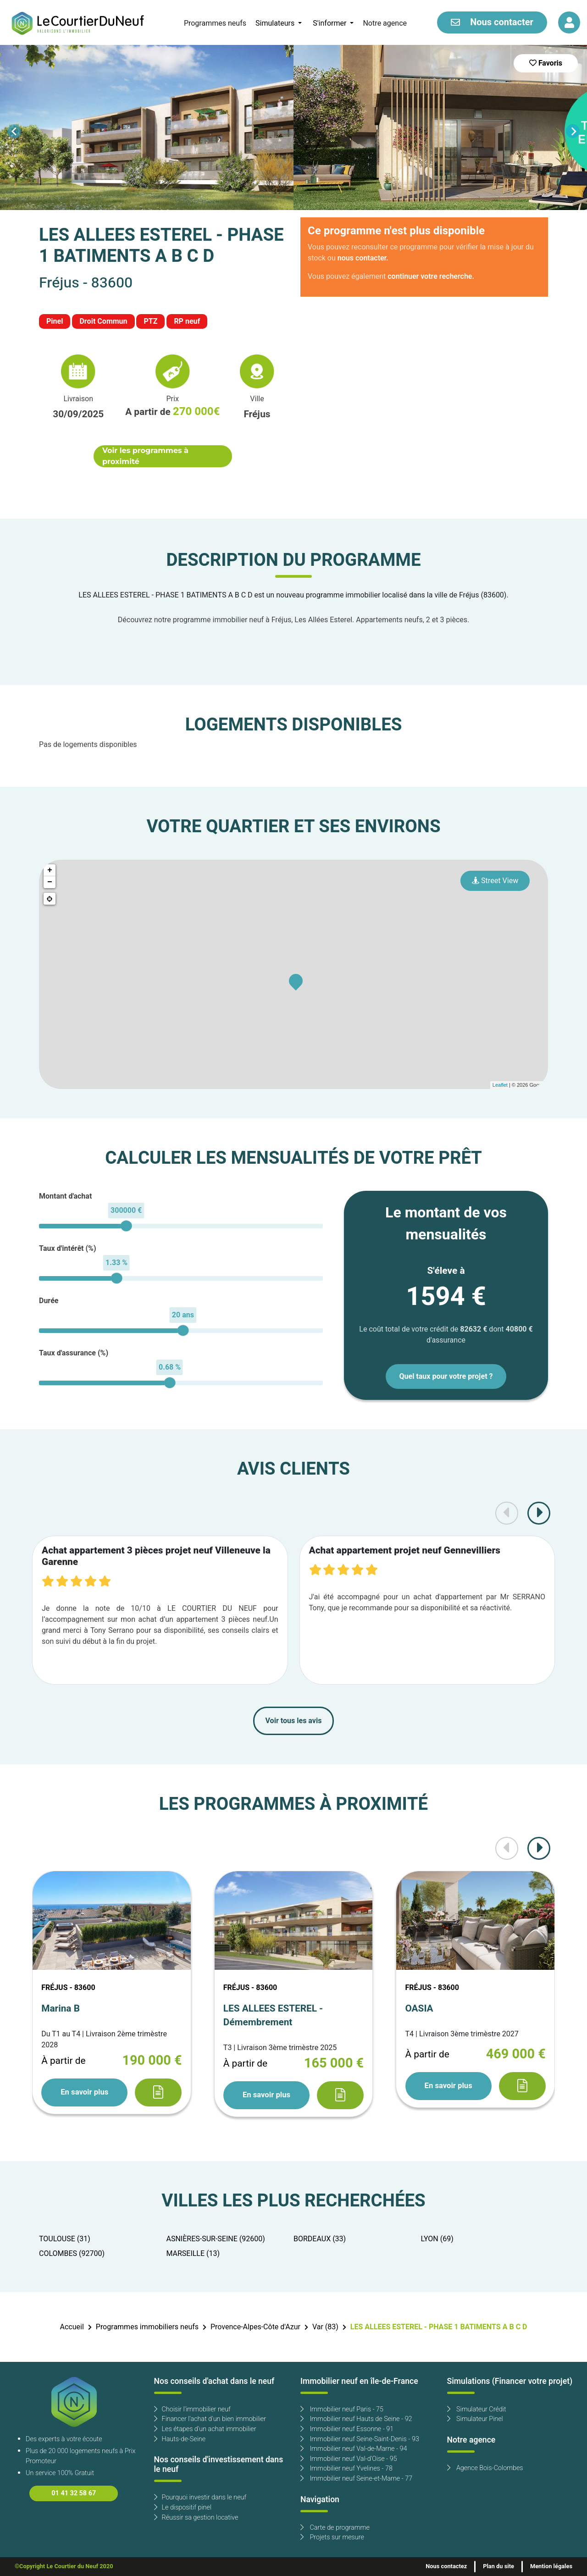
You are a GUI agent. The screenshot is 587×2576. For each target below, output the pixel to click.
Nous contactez (446, 2566)
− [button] (49, 882)
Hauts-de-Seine (180, 2439)
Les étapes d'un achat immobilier (205, 2429)
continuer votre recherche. (431, 276)
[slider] (126, 1226)
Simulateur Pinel (475, 2419)
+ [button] (49, 870)
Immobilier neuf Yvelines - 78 (346, 2468)
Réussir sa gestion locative (196, 2517)
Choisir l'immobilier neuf (192, 2409)
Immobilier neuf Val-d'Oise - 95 (348, 2459)
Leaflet (500, 1085)
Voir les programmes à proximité (145, 456)
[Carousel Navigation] (293, 131)
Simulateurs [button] (275, 23)
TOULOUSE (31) (64, 2238)
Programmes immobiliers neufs (147, 2327)
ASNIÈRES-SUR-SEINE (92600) (215, 2238)
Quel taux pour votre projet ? (446, 1376)
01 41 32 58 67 (73, 2493)
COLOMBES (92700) (72, 2253)
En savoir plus (84, 2092)
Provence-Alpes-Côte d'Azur (255, 2327)
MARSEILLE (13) (193, 2253)
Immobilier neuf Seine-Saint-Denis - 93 (359, 2439)
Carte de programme (335, 2527)
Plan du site (498, 2566)
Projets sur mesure (332, 2537)
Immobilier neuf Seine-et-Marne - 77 (356, 2478)
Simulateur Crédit (476, 2409)
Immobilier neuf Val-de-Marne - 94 (353, 2449)
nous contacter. (363, 258)
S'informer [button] (330, 23)
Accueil (71, 2327)
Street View (495, 880)
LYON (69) (437, 2238)
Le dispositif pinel (182, 2507)
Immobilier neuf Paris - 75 (341, 2409)
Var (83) (325, 2327)
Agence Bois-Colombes (485, 2468)
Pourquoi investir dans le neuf (200, 2497)
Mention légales (551, 2566)
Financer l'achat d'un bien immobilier (210, 2419)
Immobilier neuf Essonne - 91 (346, 2429)
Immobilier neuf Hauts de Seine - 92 (356, 2419)
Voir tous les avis (294, 1720)
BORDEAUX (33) (320, 2238)
